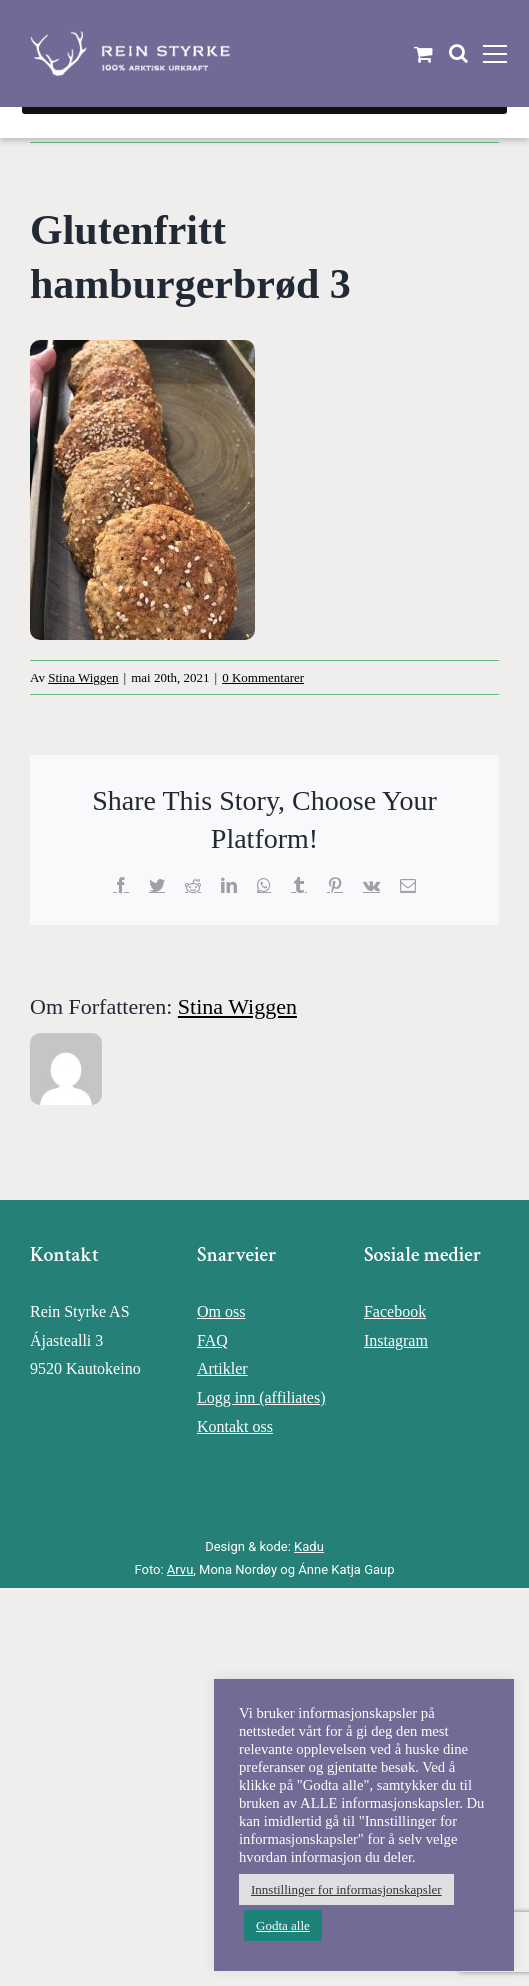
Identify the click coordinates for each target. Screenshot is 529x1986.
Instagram (396, 1340)
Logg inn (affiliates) (261, 1397)
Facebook (395, 1311)
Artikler (222, 1368)
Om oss (221, 1311)
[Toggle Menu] (495, 54)
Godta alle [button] (283, 1925)
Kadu (309, 1546)
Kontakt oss (235, 1426)
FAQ (212, 1340)
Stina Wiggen (83, 677)
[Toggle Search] (458, 53)
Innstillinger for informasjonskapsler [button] (346, 1889)
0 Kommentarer (263, 677)
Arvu (180, 1569)
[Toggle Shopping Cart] (423, 53)
